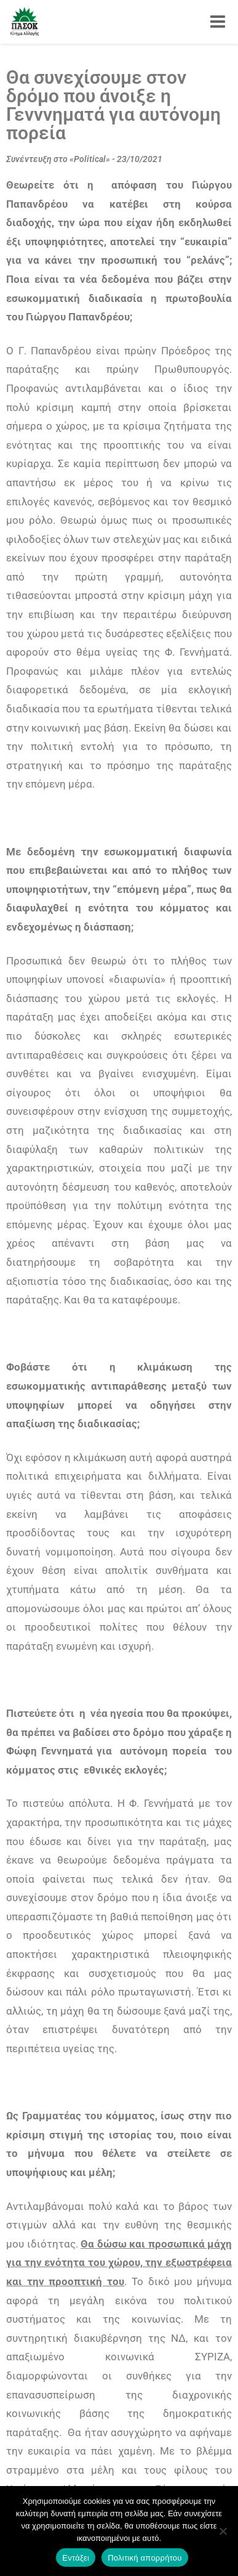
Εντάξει (75, 2557)
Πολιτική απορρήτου (144, 2557)
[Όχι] (222, 2531)
